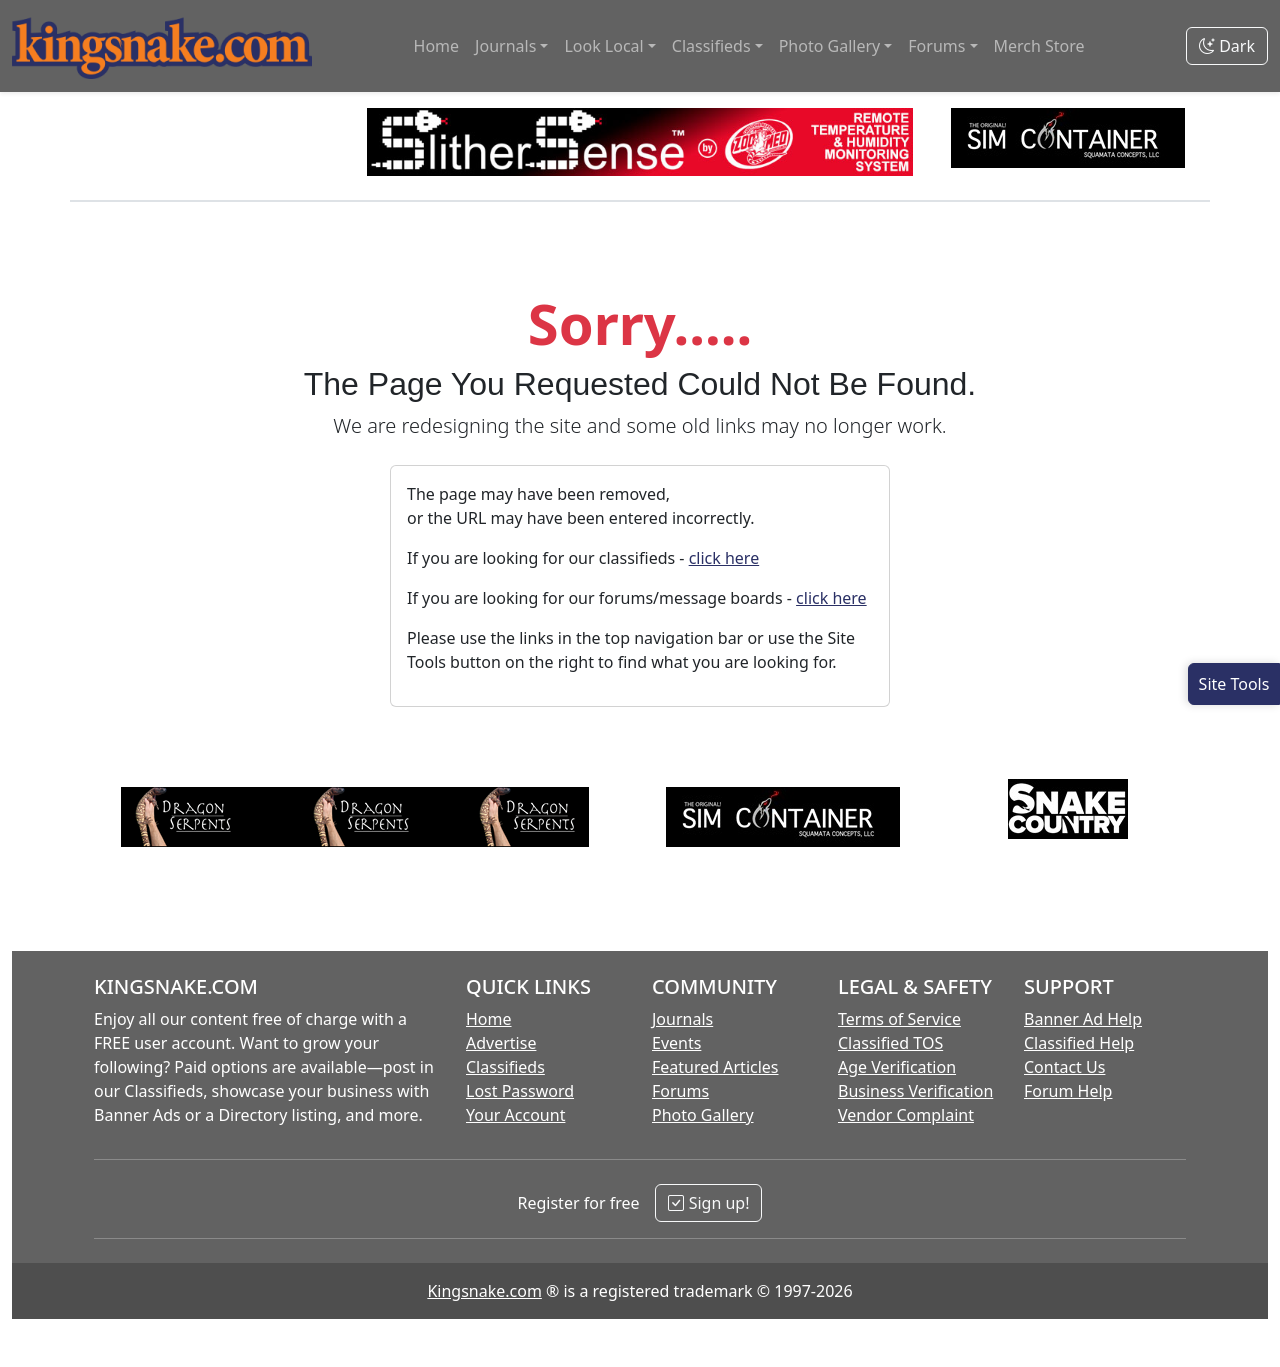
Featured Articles (715, 1067)
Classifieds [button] (711, 46)
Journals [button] (505, 46)
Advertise (501, 1043)
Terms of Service (899, 1019)
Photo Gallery (703, 1115)
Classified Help (1079, 1043)
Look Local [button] (603, 46)
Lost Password (520, 1091)
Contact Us (1064, 1067)
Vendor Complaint (906, 1115)
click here (724, 558)
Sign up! (708, 1203)
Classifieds (505, 1067)
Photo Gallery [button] (830, 46)
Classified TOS (890, 1043)
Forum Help (1068, 1091)
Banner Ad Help (1083, 1019)
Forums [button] (936, 46)
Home (437, 46)
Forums (680, 1091)
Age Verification (897, 1067)
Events (676, 1043)
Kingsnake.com (484, 1291)
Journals (682, 1019)
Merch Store (1039, 46)
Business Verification (915, 1091)
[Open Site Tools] (1234, 684)
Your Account (515, 1115)
